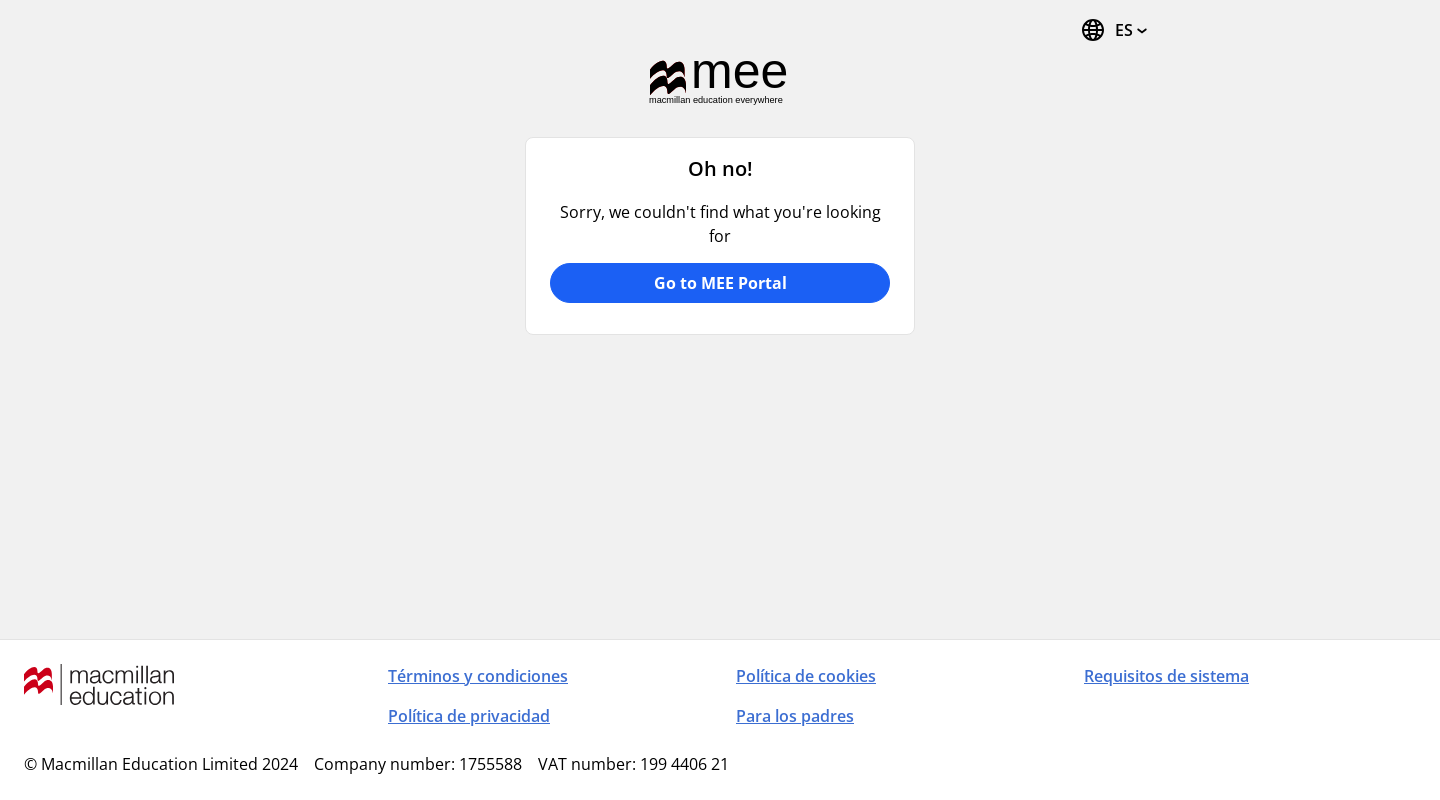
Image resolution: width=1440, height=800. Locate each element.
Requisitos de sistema (1166, 676)
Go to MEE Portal (720, 283)
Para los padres (795, 716)
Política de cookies (806, 676)
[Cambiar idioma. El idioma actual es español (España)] (1113, 30)
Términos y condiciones (478, 676)
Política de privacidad (469, 716)
